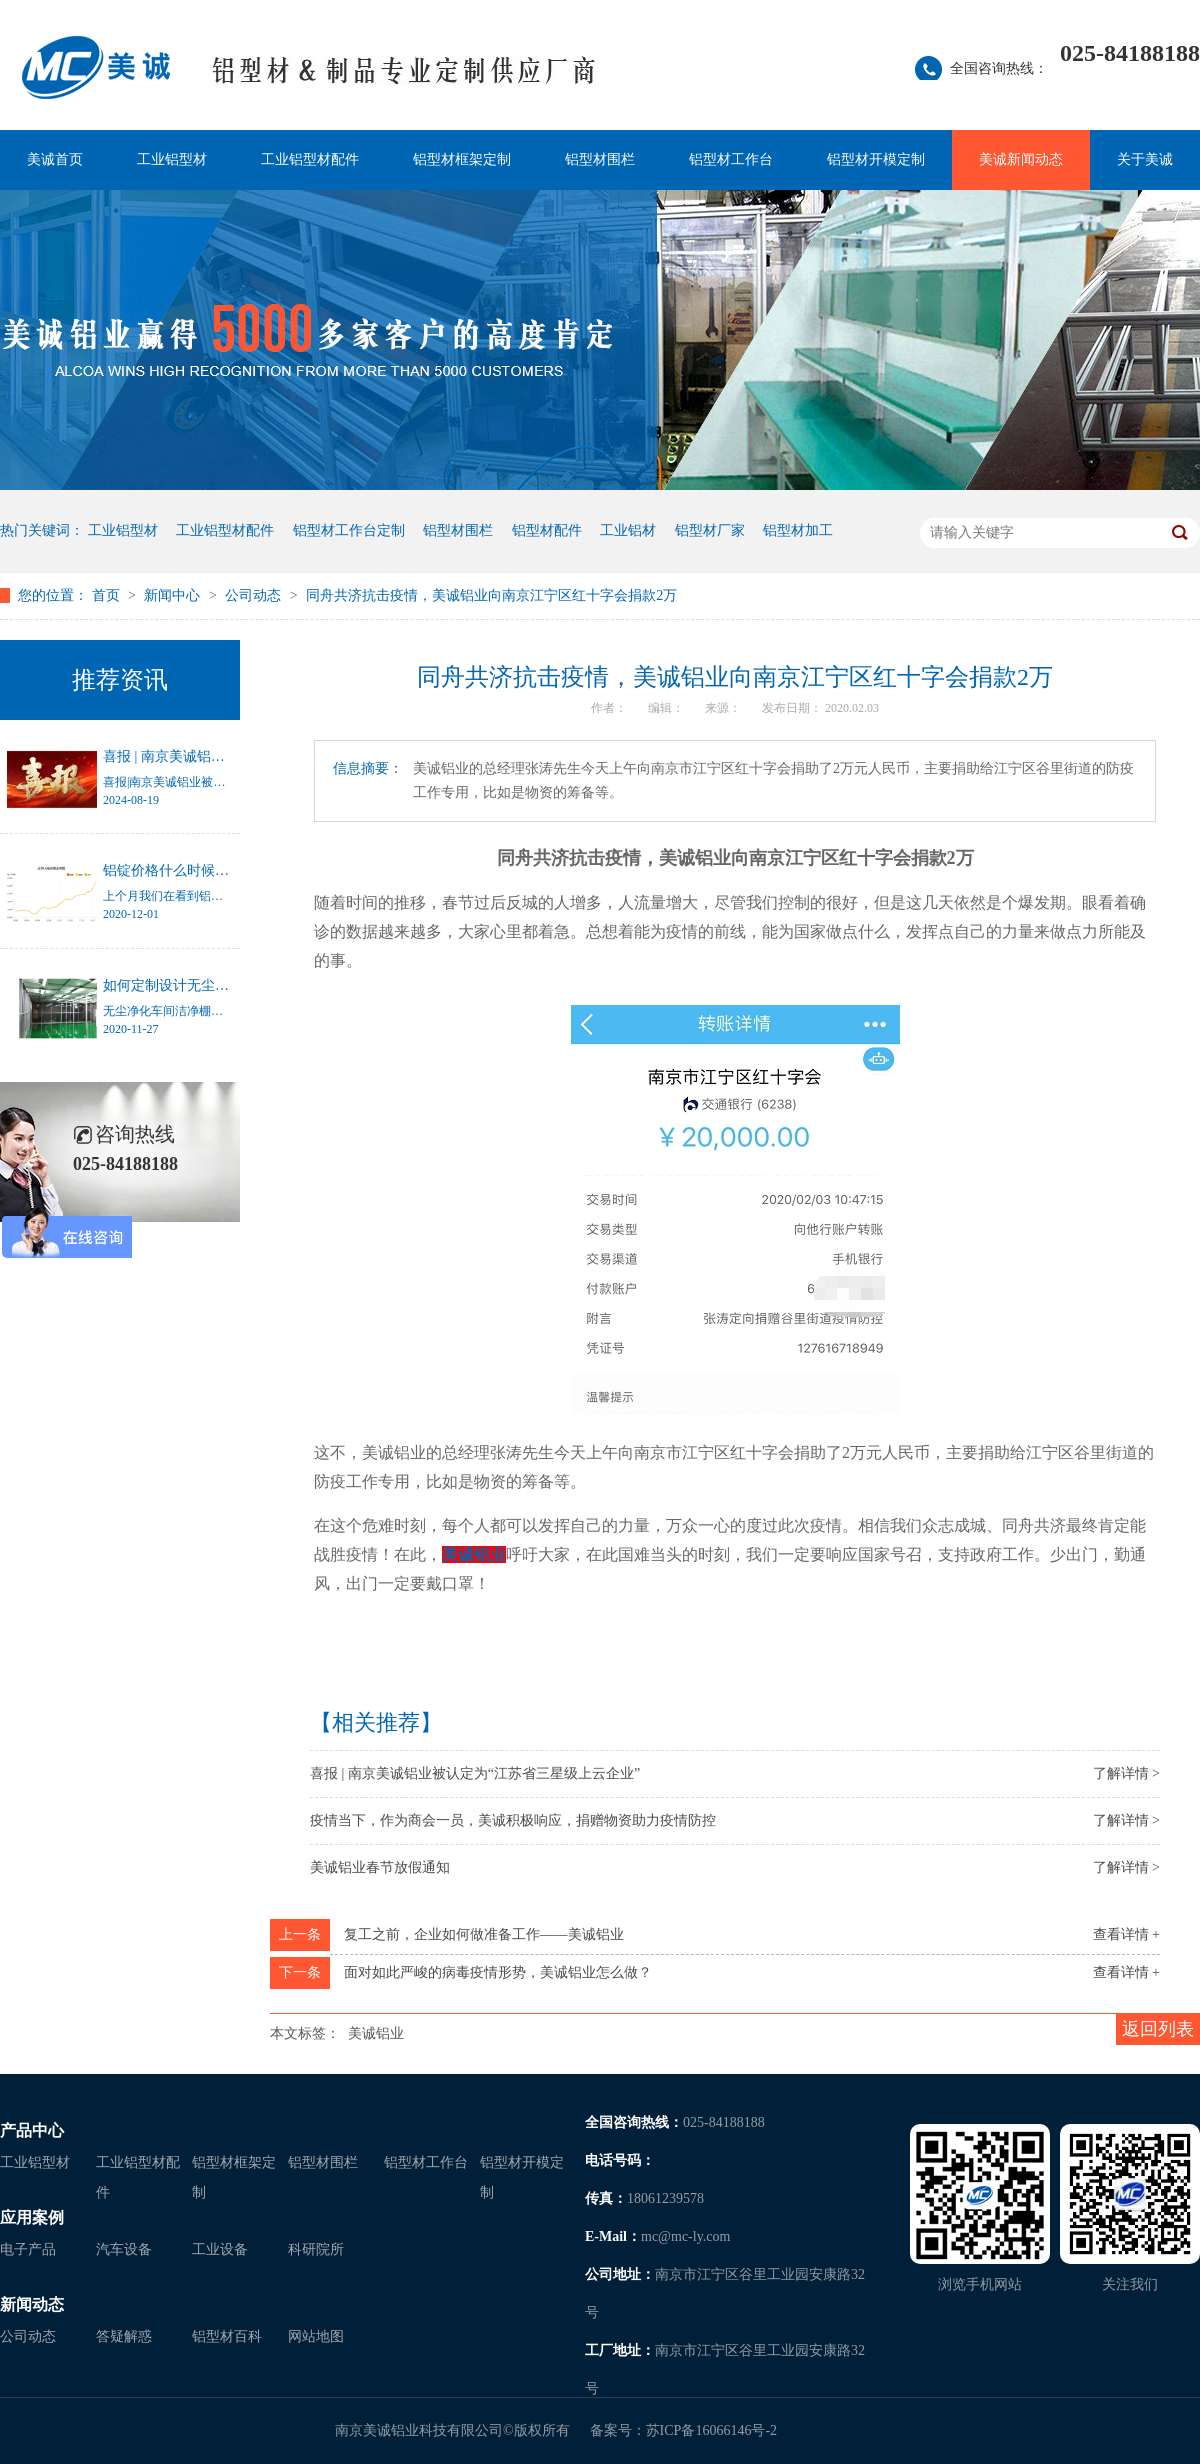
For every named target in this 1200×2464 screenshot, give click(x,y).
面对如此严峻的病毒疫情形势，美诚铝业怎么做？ (498, 1972)
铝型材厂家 (710, 530)
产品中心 (32, 2130)
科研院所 (316, 2249)
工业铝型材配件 (310, 159)
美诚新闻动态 (1021, 159)
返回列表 (1158, 2029)
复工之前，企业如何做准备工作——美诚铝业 (484, 1934)
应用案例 (32, 2217)
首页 (108, 595)
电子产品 (28, 2249)
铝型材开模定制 (876, 159)
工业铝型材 (172, 159)
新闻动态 (32, 2304)
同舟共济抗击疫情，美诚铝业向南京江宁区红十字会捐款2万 (491, 595)
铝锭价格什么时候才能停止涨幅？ (208, 870)
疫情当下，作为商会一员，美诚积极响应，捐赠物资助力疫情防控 (513, 1820)
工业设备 (220, 2249)
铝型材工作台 (731, 159)
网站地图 (316, 2336)
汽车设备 (124, 2249)
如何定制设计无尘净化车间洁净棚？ (215, 985)
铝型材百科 (227, 2336)
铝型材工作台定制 (349, 530)
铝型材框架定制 (462, 159)
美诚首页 (55, 159)
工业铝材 (628, 530)
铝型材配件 (547, 530)
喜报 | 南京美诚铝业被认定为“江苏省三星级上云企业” (475, 1773)
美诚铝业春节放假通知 (380, 1867)
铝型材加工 (798, 530)
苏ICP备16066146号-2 (711, 2430)
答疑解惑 (124, 2336)
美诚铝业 (376, 2033)
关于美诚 (1145, 159)
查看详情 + (1126, 1934)
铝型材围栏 (600, 159)
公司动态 (255, 595)
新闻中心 (174, 595)
